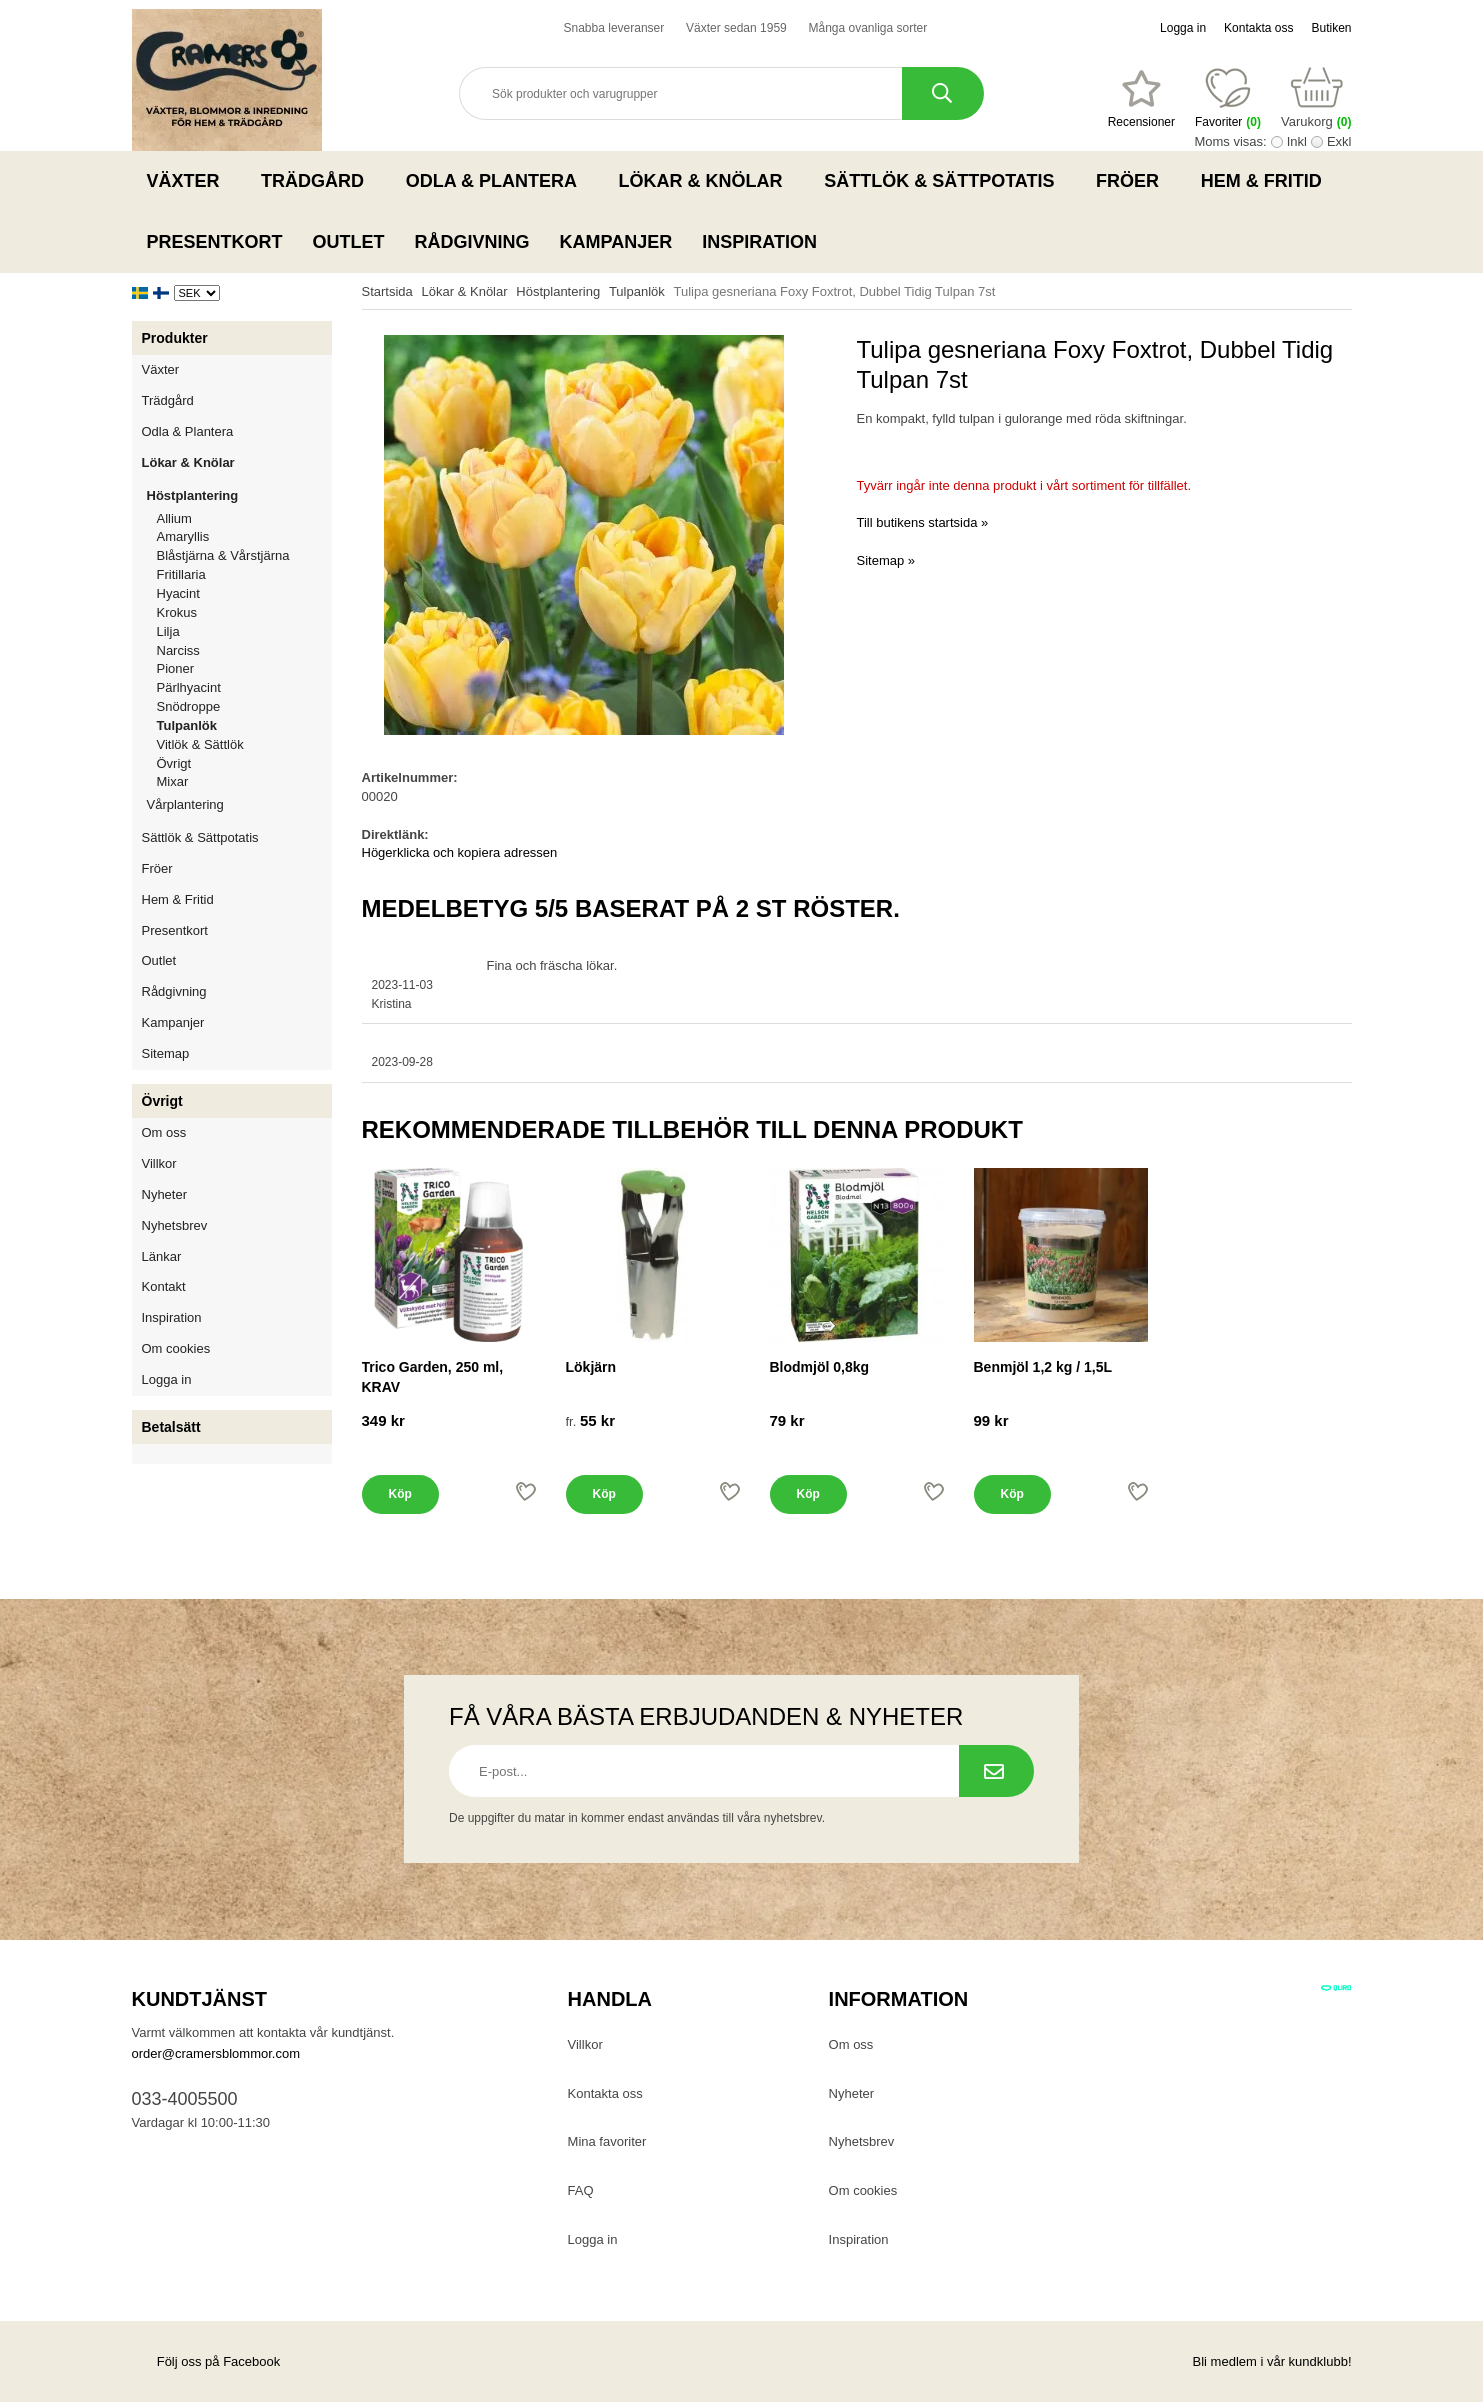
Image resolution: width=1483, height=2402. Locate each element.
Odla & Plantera (497, 181)
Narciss (178, 650)
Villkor (159, 1163)
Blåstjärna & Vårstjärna (223, 555)
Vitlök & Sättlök (200, 744)
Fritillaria (181, 574)
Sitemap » (886, 560)
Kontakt (164, 1286)
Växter (189, 181)
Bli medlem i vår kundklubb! (1272, 2361)
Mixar (173, 781)
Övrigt (174, 763)
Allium (174, 518)
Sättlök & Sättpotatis (945, 181)
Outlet (349, 242)
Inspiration (759, 242)
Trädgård (318, 181)
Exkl (1339, 141)
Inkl (1297, 141)
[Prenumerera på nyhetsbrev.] (996, 1771)
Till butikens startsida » (923, 522)
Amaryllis (183, 536)
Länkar (162, 1256)
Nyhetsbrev (175, 1225)
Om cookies (176, 1348)
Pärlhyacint (189, 687)
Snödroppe (189, 706)
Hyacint (178, 593)
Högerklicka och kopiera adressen (460, 852)
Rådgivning (472, 242)
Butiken (1331, 28)
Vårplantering (239, 804)
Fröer (1133, 181)
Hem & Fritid (1267, 181)
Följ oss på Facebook (206, 2361)
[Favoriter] (1141, 99)
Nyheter (165, 1194)
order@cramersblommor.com (216, 2053)
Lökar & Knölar (707, 181)
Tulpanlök (187, 725)
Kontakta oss (1258, 28)
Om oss (164, 1132)
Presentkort (215, 242)
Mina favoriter (607, 2141)
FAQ (581, 2190)
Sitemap (166, 1053)
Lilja (168, 631)
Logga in (1183, 28)
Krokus (177, 612)
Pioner (176, 668)
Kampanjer (616, 242)
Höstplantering (239, 495)
